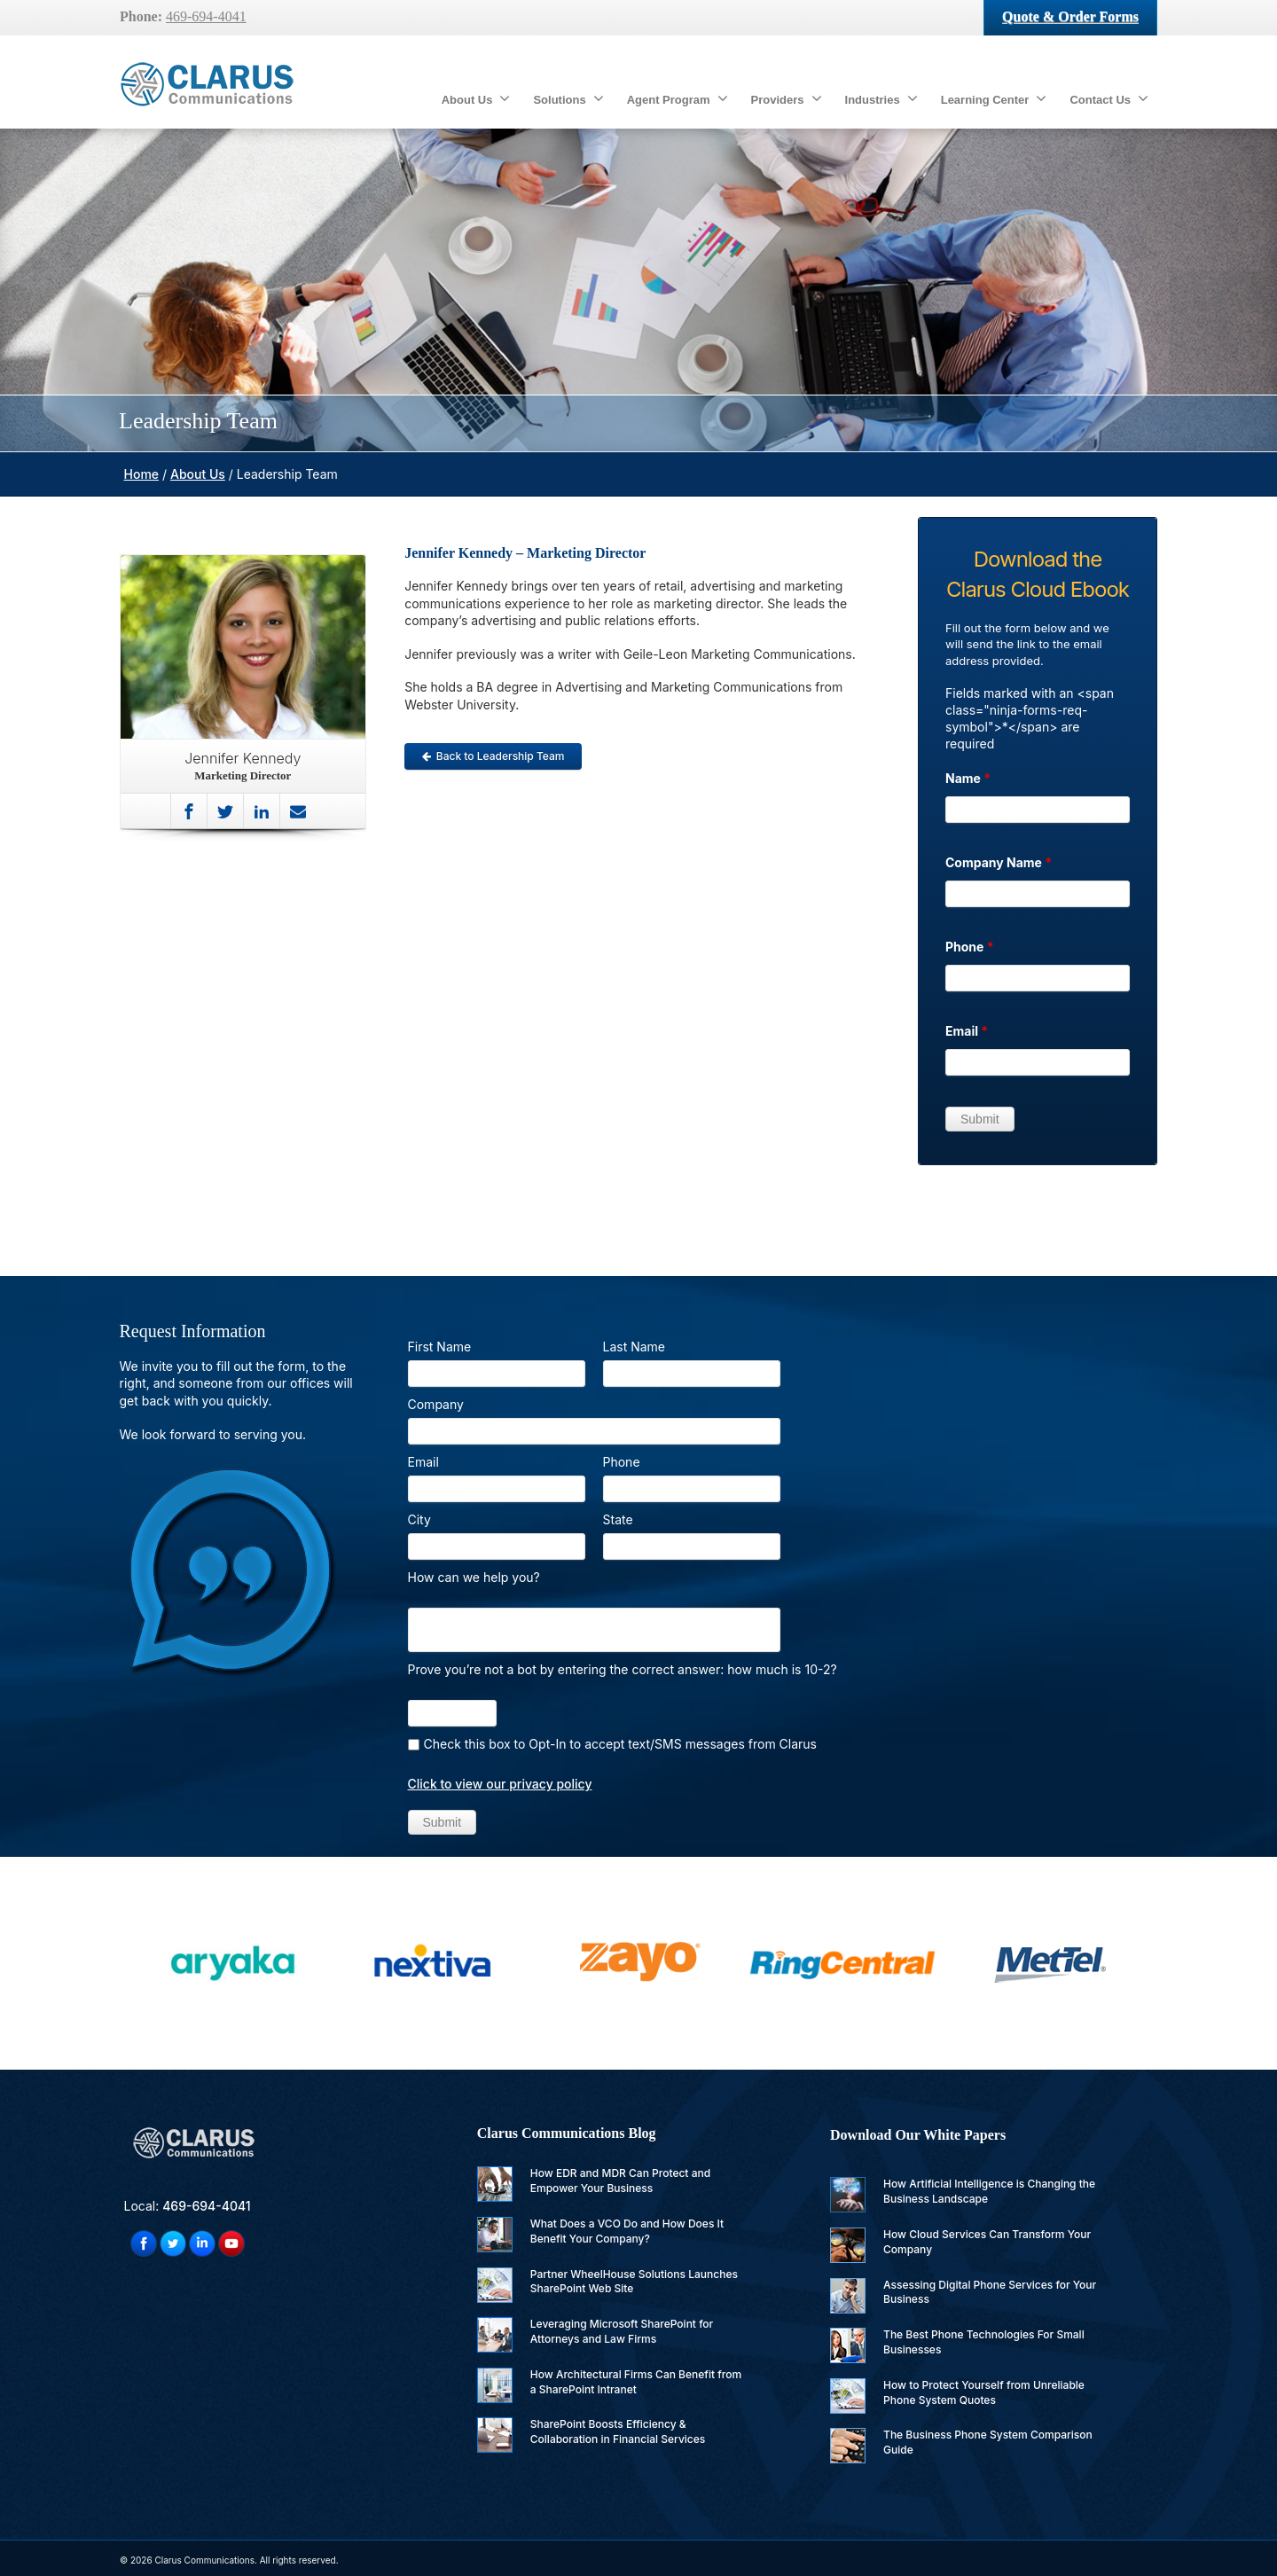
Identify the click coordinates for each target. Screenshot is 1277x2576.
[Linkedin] (261, 811)
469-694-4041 (206, 16)
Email (966, 1030)
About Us (476, 98)
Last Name (634, 1346)
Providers (786, 98)
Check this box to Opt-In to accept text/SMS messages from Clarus (621, 1743)
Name (968, 778)
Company (436, 1404)
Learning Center (994, 98)
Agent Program (677, 98)
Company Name (998, 862)
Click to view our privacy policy (500, 1783)
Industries (881, 98)
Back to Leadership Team (493, 756)
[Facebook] (189, 811)
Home (142, 474)
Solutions (568, 98)
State (618, 1519)
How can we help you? (474, 1577)
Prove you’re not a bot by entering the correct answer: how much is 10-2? (622, 1669)
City (419, 1519)
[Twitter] (225, 811)
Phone (969, 946)
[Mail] (298, 811)
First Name (440, 1346)
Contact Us (1108, 98)
